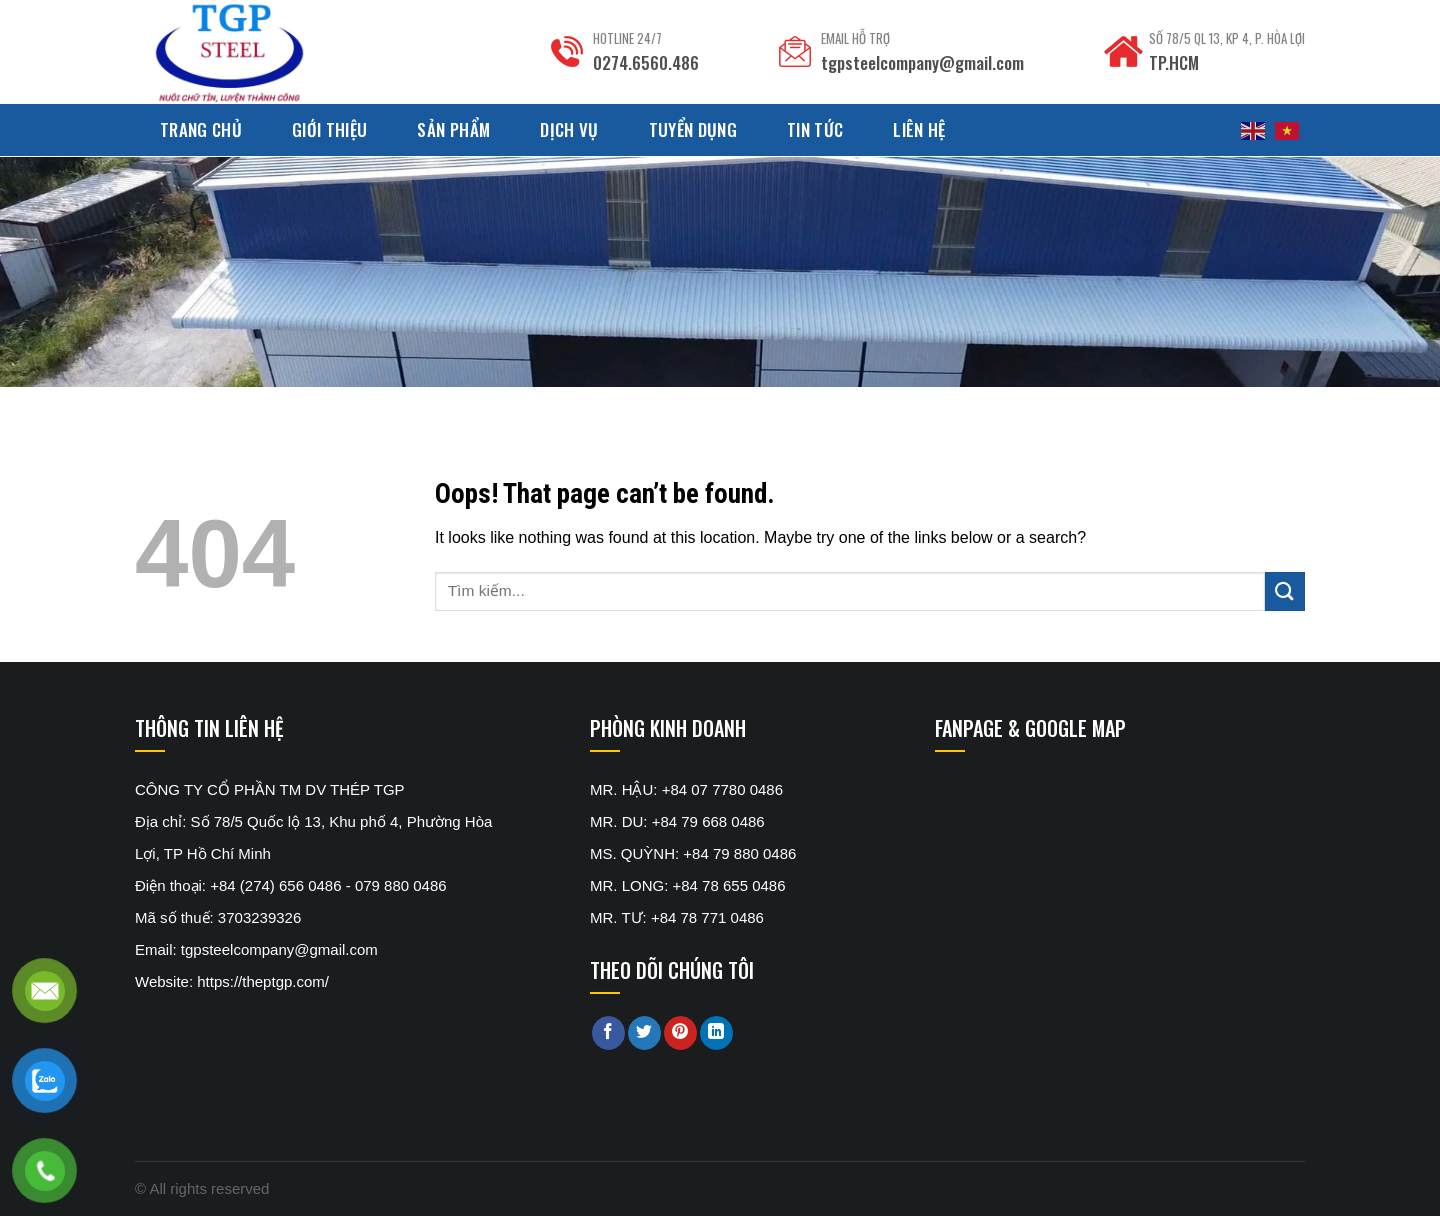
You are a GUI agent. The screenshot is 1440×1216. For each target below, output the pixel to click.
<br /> (1085, 849)
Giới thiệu (329, 129)
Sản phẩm (453, 129)
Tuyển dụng (693, 129)
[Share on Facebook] (608, 1033)
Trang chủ (201, 129)
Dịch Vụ (569, 129)
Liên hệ (919, 129)
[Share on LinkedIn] (716, 1033)
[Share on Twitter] (644, 1033)
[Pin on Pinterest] (680, 1033)
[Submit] (1285, 591)
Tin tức (815, 129)
